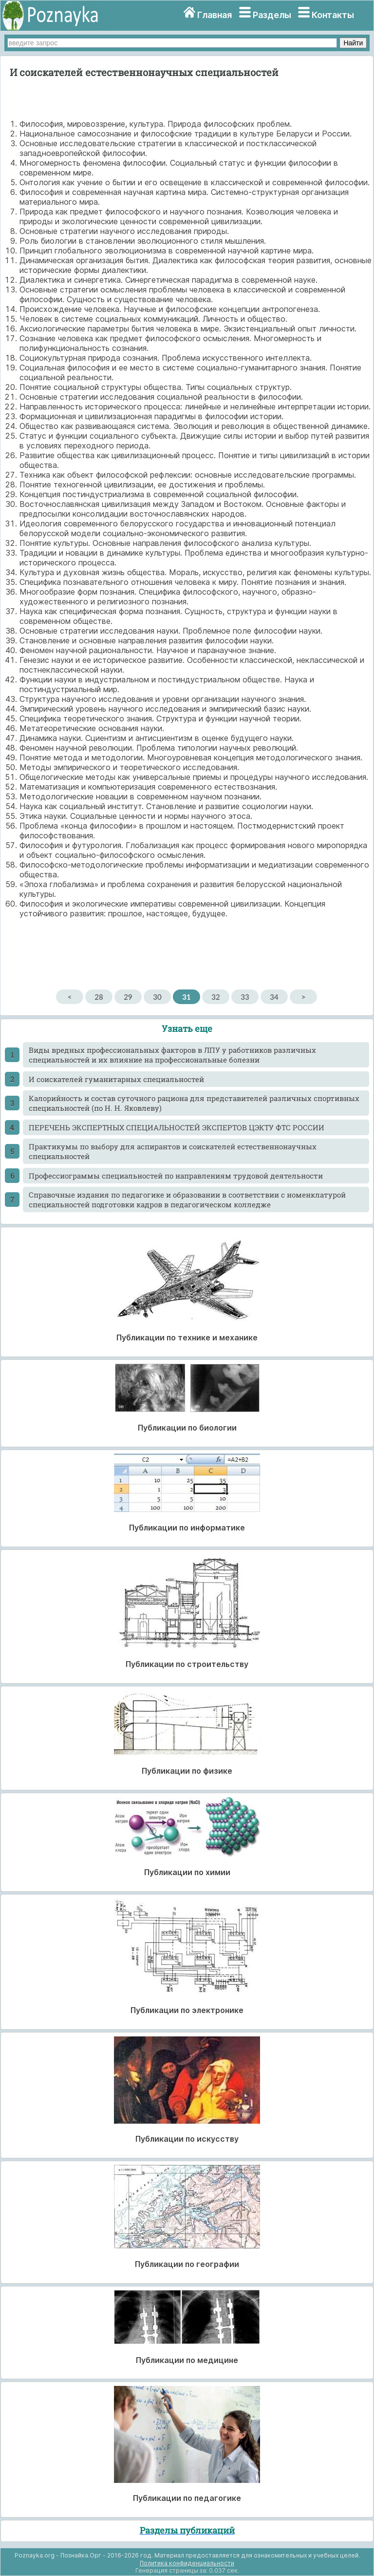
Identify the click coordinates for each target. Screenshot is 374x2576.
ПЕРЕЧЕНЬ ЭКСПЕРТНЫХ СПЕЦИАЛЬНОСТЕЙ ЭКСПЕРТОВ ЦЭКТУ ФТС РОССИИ (176, 1127)
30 (157, 996)
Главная (214, 15)
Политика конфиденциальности (187, 2563)
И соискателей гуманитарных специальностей (116, 1079)
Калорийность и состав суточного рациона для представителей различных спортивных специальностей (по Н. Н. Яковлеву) (194, 1103)
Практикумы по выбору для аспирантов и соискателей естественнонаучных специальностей (173, 1151)
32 (215, 996)
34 (274, 996)
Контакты (333, 15)
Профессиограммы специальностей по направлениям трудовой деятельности (176, 1176)
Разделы (272, 15)
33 (245, 996)
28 (98, 996)
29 (128, 996)
